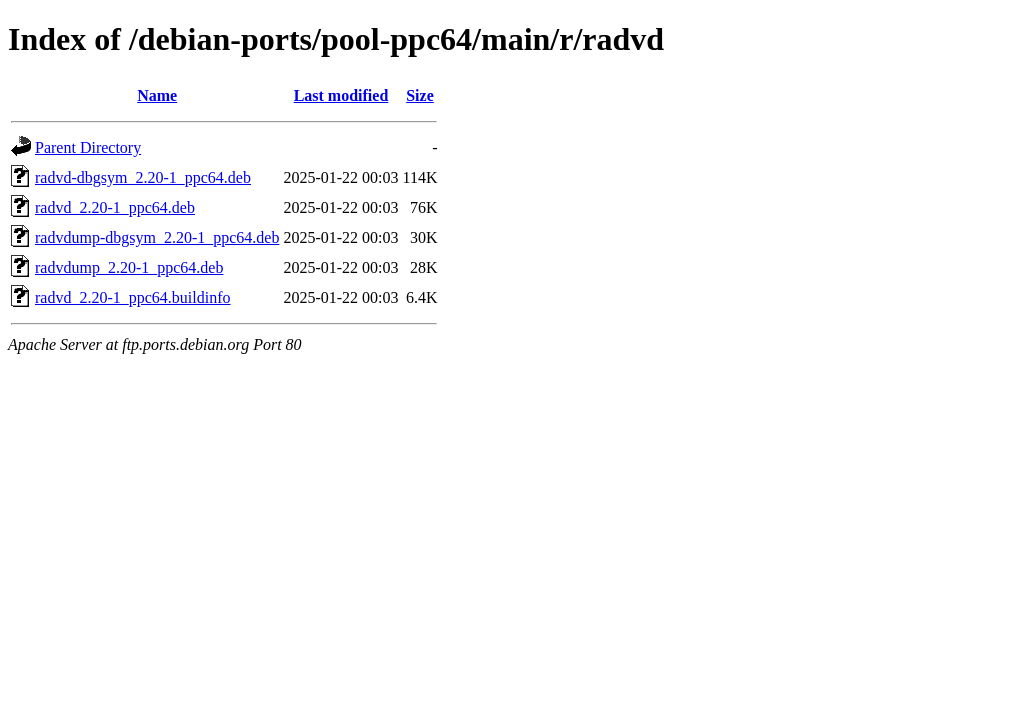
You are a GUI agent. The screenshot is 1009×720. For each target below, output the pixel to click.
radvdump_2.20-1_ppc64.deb (129, 267)
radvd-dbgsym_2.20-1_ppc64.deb (143, 177)
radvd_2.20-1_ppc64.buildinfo (133, 297)
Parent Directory (88, 147)
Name (157, 95)
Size (420, 95)
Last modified (341, 95)
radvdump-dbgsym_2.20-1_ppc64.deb (157, 237)
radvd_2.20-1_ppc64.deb (115, 207)
